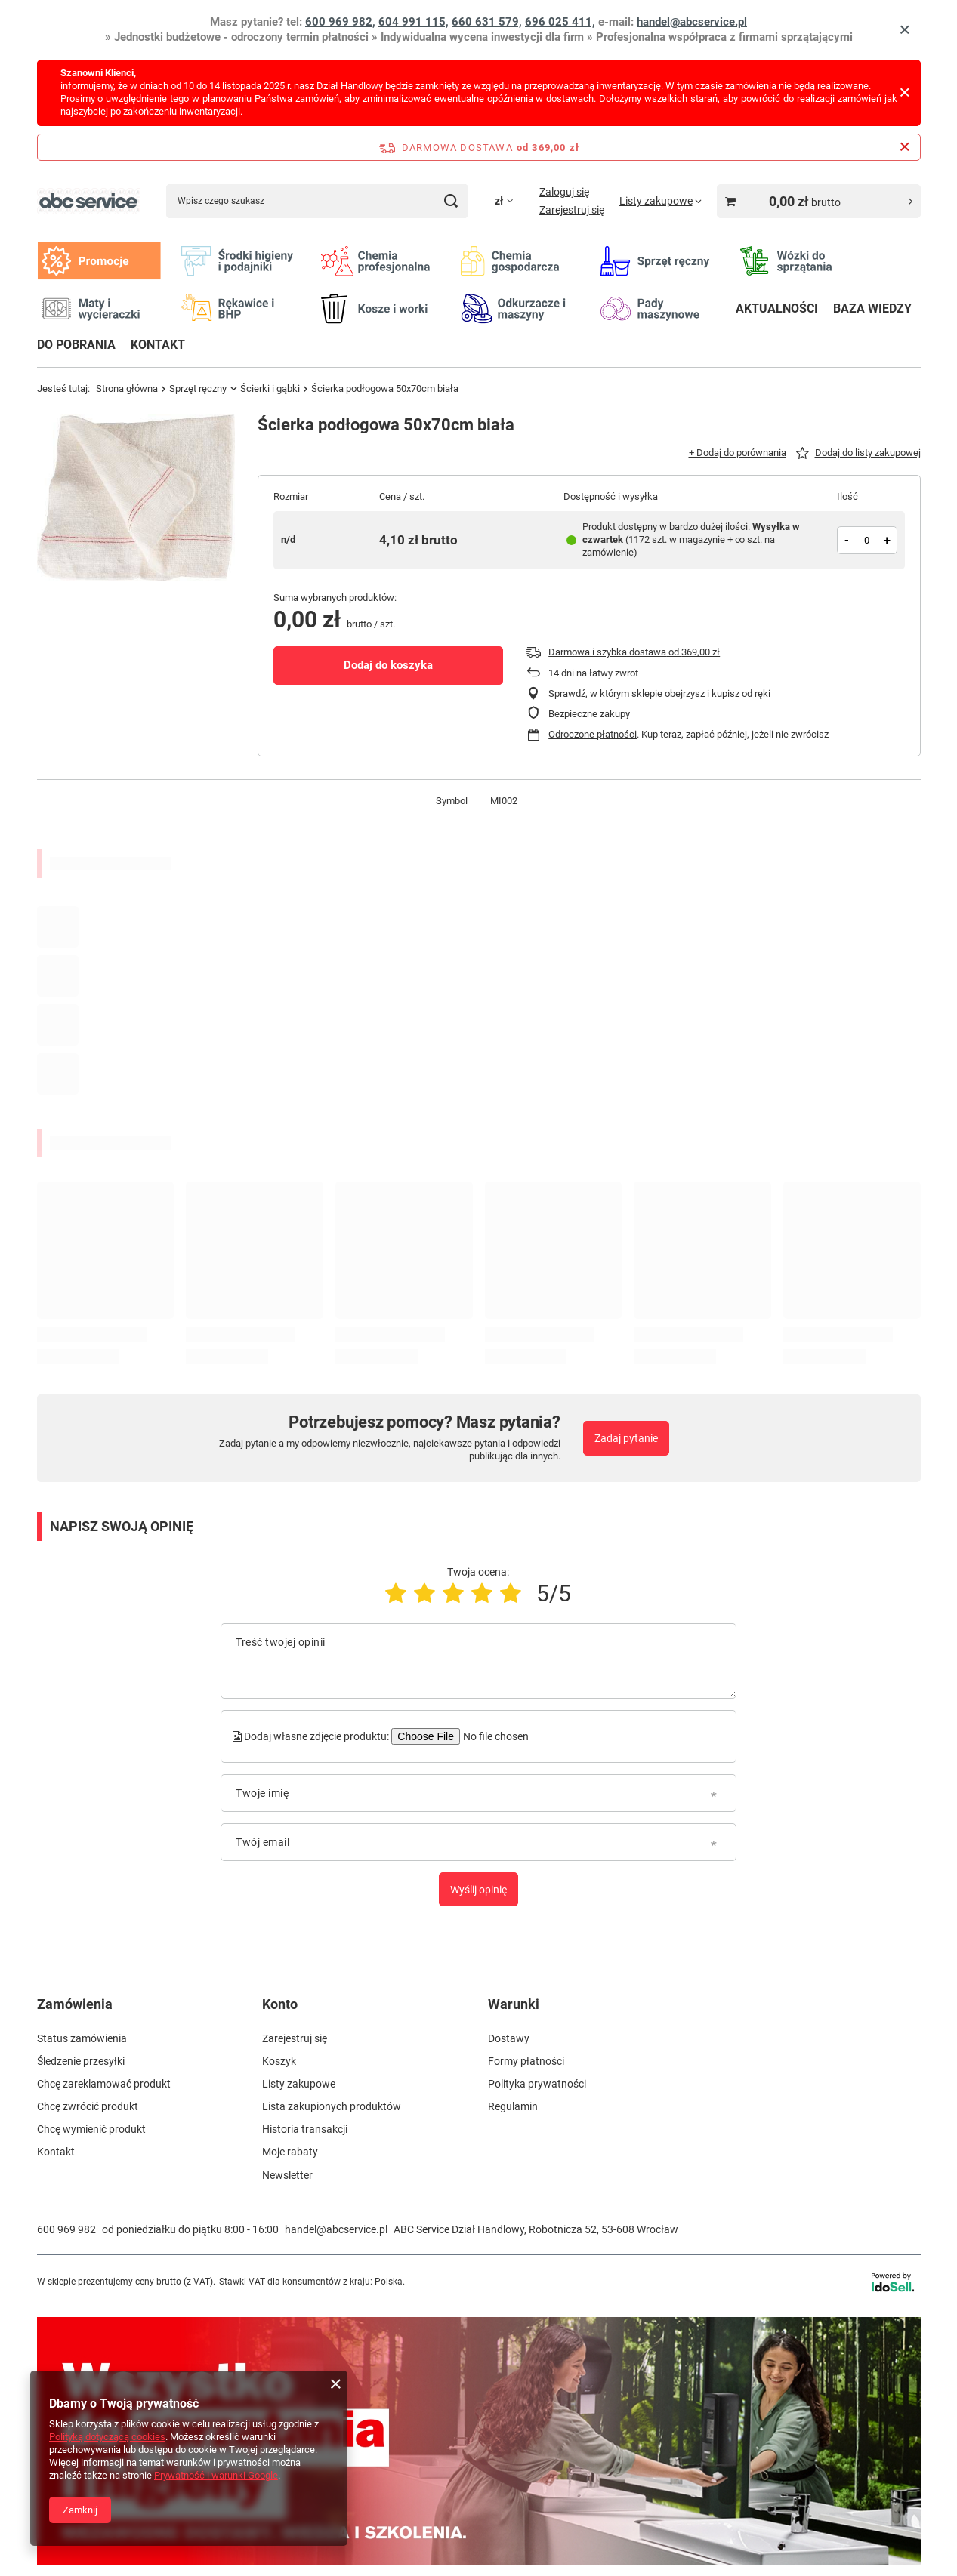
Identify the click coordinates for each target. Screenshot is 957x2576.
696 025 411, (560, 22)
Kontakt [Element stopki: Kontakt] (56, 2152)
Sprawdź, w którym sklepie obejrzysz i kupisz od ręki (659, 693)
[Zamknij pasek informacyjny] (904, 147)
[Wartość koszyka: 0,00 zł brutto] (819, 201)
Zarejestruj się (571, 210)
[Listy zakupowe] (660, 201)
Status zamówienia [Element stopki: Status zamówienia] (82, 2038)
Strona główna (127, 388)
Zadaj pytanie (626, 1438)
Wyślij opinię (478, 1890)
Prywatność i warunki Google (216, 2475)
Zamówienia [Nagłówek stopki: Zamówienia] (75, 2004)
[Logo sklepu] (88, 201)
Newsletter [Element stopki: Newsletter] (287, 2175)
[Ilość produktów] (867, 540)
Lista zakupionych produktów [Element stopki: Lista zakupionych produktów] (331, 2106)
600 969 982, (340, 22)
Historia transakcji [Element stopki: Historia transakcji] (304, 2129)
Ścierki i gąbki (270, 388)
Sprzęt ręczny (198, 388)
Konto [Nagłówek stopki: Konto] (280, 2004)
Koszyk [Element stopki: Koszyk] (279, 2061)
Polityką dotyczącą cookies (107, 2436)
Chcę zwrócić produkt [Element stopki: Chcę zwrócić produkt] (87, 2106)
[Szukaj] (451, 201)
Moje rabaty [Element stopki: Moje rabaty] (290, 2152)
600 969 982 (66, 2229)
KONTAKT (158, 344)
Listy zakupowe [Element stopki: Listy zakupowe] (298, 2084)
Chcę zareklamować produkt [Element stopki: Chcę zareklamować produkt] (104, 2084)
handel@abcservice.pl (692, 22)
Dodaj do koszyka (388, 665)
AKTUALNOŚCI (777, 308)
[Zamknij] (904, 30)
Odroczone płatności (592, 734)
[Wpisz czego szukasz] (317, 201)
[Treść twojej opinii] (478, 1661)
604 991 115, (413, 22)
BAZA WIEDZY (872, 308)
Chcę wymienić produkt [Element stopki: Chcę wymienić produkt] (91, 2129)
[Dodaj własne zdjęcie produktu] (494, 1736)
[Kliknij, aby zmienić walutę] (504, 201)
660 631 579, (487, 22)
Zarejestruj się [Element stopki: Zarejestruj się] (294, 2038)
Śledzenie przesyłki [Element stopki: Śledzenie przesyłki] (81, 2061)
